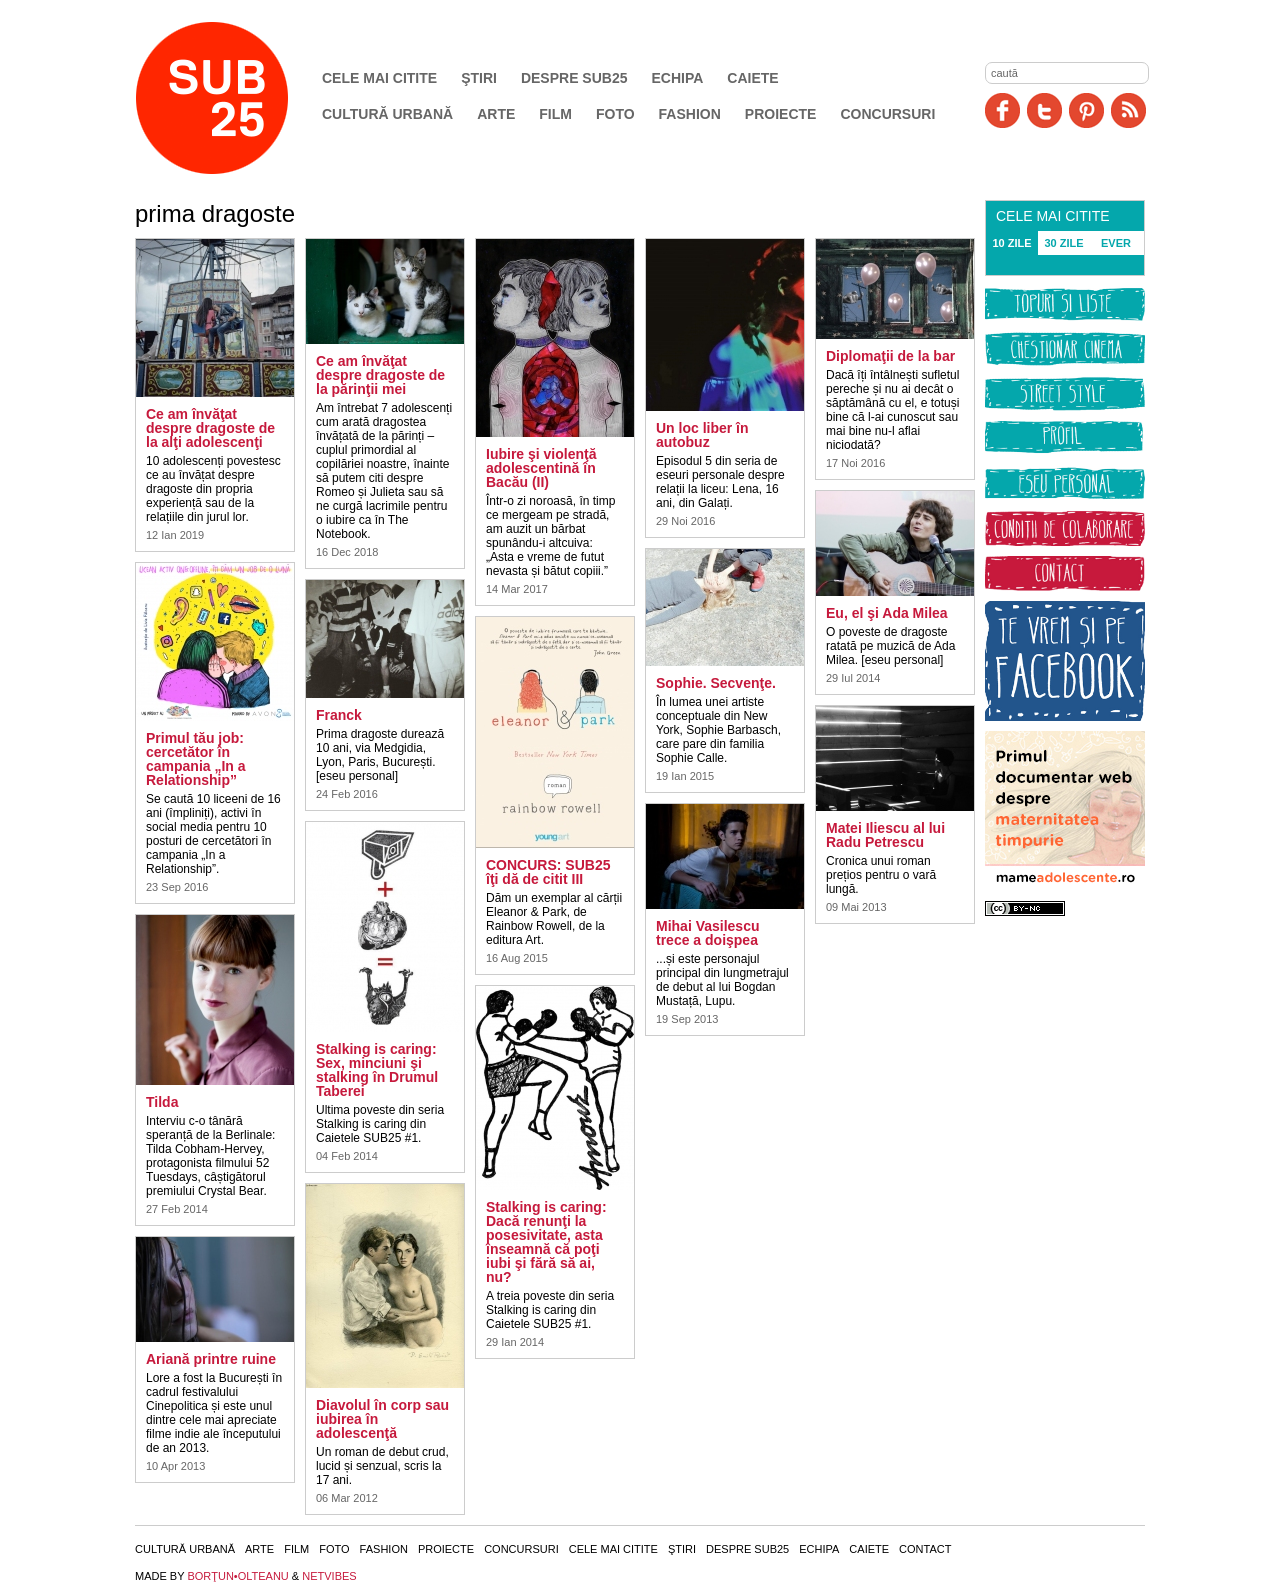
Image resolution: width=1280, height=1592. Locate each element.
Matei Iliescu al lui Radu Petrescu (885, 835)
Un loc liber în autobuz (702, 435)
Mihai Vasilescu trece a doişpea (708, 933)
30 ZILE (1063, 243)
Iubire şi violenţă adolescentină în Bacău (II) (541, 468)
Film (555, 114)
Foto (615, 114)
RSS (1128, 110)
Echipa (678, 78)
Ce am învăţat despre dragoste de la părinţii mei (380, 375)
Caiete (752, 78)
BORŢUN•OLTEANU (237, 1576)
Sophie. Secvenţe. (716, 683)
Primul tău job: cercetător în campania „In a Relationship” (196, 759)
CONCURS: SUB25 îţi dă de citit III (548, 872)
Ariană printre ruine (211, 1359)
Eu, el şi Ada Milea (887, 613)
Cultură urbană (387, 114)
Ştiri (479, 78)
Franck (339, 715)
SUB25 (235, 98)
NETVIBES (329, 1576)
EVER (1116, 243)
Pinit (1086, 110)
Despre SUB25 (574, 78)
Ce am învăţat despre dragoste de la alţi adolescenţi (210, 428)
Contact (925, 1549)
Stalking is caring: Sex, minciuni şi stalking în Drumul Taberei (377, 1070)
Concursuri (887, 114)
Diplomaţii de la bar (890, 356)
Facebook (1002, 110)
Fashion (690, 114)
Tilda (162, 1102)
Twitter (1044, 110)
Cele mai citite (379, 78)
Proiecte (781, 114)
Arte (496, 114)
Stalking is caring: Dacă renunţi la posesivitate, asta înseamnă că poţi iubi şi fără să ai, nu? (546, 1242)
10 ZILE (1011, 243)
